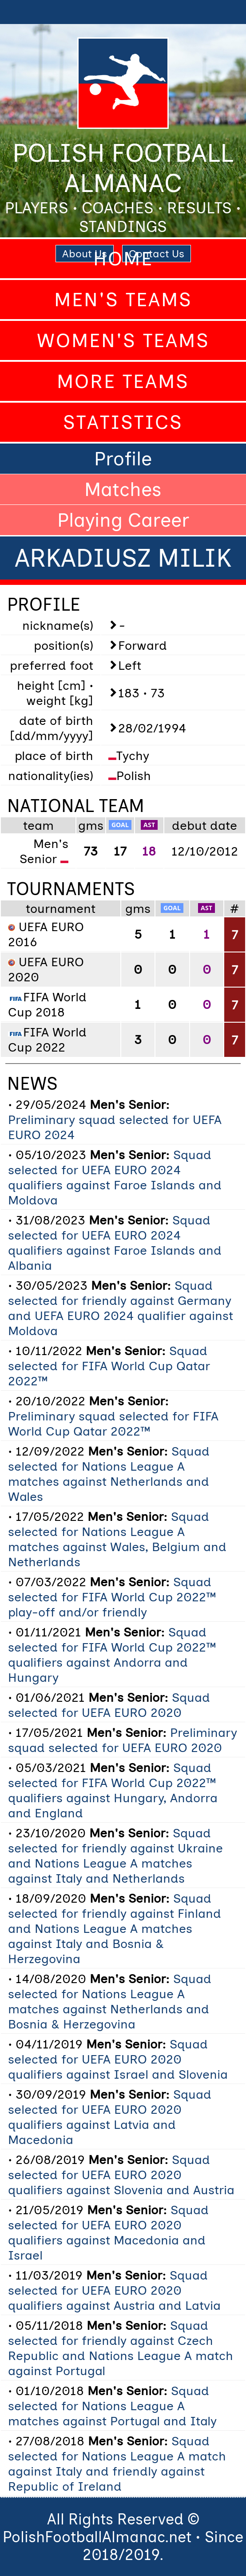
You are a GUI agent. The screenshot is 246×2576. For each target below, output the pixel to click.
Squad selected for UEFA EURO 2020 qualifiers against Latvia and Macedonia (109, 2117)
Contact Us (156, 253)
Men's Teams (123, 299)
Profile (123, 458)
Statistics (123, 422)
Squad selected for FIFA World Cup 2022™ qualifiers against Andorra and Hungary (112, 1654)
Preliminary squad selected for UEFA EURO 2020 (122, 1740)
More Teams (123, 381)
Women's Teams (123, 340)
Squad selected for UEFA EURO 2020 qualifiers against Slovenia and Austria (121, 2174)
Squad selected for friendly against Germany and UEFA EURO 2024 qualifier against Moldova (120, 1308)
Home (123, 258)
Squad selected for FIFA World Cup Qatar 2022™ (109, 1365)
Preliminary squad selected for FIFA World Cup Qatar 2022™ (113, 1423)
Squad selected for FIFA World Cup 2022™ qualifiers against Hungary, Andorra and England (113, 1790)
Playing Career (123, 520)
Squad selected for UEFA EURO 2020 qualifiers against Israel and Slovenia (118, 2059)
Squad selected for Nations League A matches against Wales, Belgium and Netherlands (117, 1539)
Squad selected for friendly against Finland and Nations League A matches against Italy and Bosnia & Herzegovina (114, 1928)
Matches (123, 489)
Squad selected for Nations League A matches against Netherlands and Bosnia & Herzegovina (109, 2001)
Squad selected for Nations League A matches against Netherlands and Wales (109, 1474)
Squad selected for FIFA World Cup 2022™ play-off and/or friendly (112, 1597)
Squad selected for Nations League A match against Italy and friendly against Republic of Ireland (117, 2463)
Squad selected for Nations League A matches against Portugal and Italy (112, 2405)
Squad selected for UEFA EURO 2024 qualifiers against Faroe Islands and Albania (115, 1242)
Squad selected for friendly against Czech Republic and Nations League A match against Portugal (120, 2348)
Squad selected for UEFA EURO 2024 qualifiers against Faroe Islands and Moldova (115, 1177)
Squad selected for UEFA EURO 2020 (109, 1705)
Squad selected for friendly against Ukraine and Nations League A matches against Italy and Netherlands (115, 1855)
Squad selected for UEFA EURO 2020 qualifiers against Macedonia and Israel (108, 2232)
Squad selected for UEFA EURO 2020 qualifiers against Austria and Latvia (114, 2290)
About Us (84, 253)
